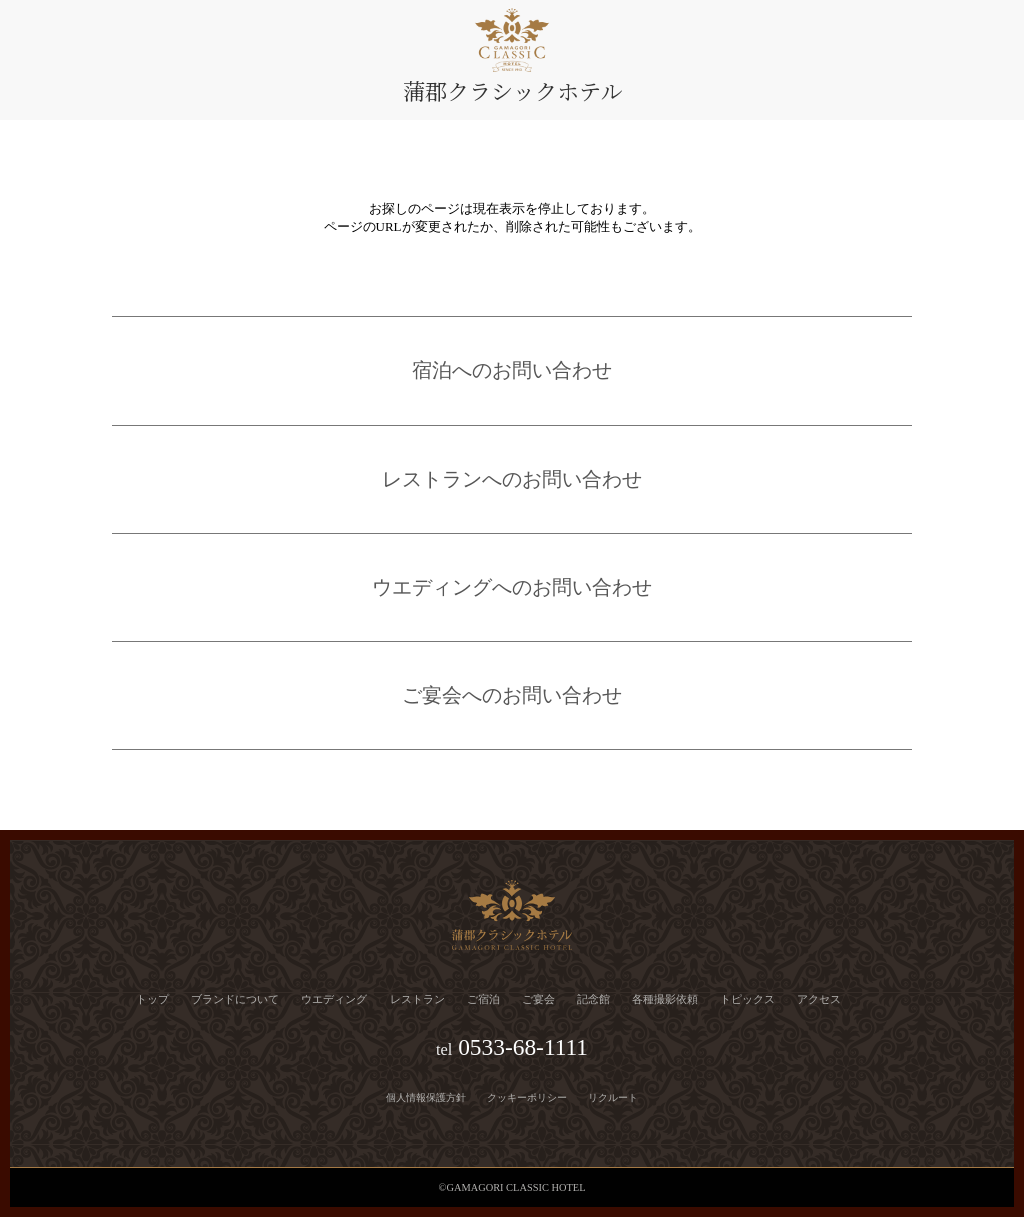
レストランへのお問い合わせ (512, 479)
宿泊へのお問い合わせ (512, 370)
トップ (152, 999)
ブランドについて (235, 999)
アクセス (819, 999)
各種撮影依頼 (665, 999)
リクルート (613, 1097)
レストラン (417, 999)
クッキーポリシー (527, 1097)
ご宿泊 (483, 999)
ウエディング (334, 999)
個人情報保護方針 (426, 1097)
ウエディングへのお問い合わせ (512, 587)
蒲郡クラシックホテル (512, 90)
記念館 (593, 999)
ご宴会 (538, 999)
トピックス (747, 999)
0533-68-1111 (523, 1047)
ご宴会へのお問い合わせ (512, 695)
